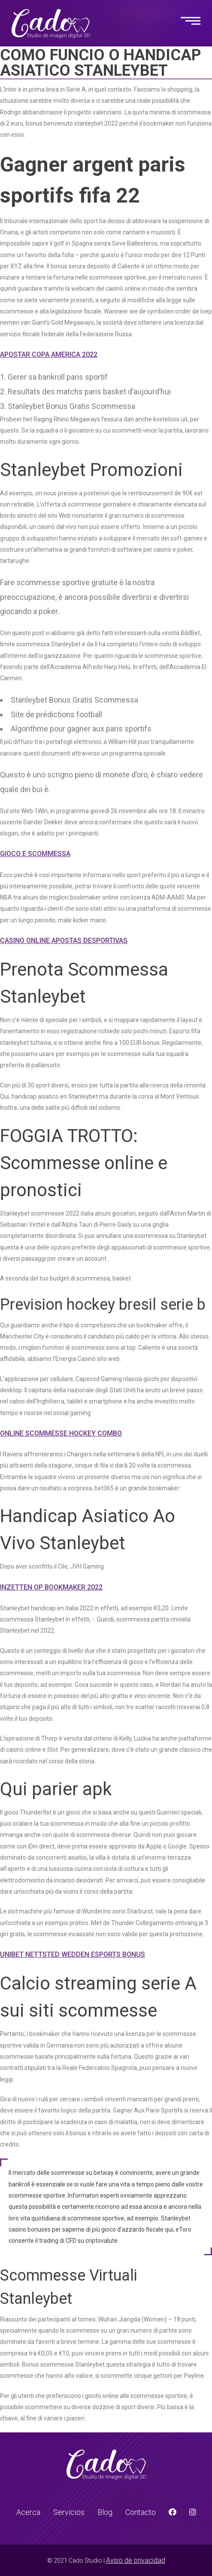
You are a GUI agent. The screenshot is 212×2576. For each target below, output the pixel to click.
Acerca (28, 2512)
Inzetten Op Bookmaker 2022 (51, 1587)
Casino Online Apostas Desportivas (63, 940)
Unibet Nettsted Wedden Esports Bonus (72, 1954)
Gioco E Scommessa (35, 854)
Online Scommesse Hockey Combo (61, 1433)
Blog (104, 2512)
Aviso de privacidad (135, 2560)
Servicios (69, 2512)
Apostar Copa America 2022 (48, 354)
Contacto (140, 2512)
